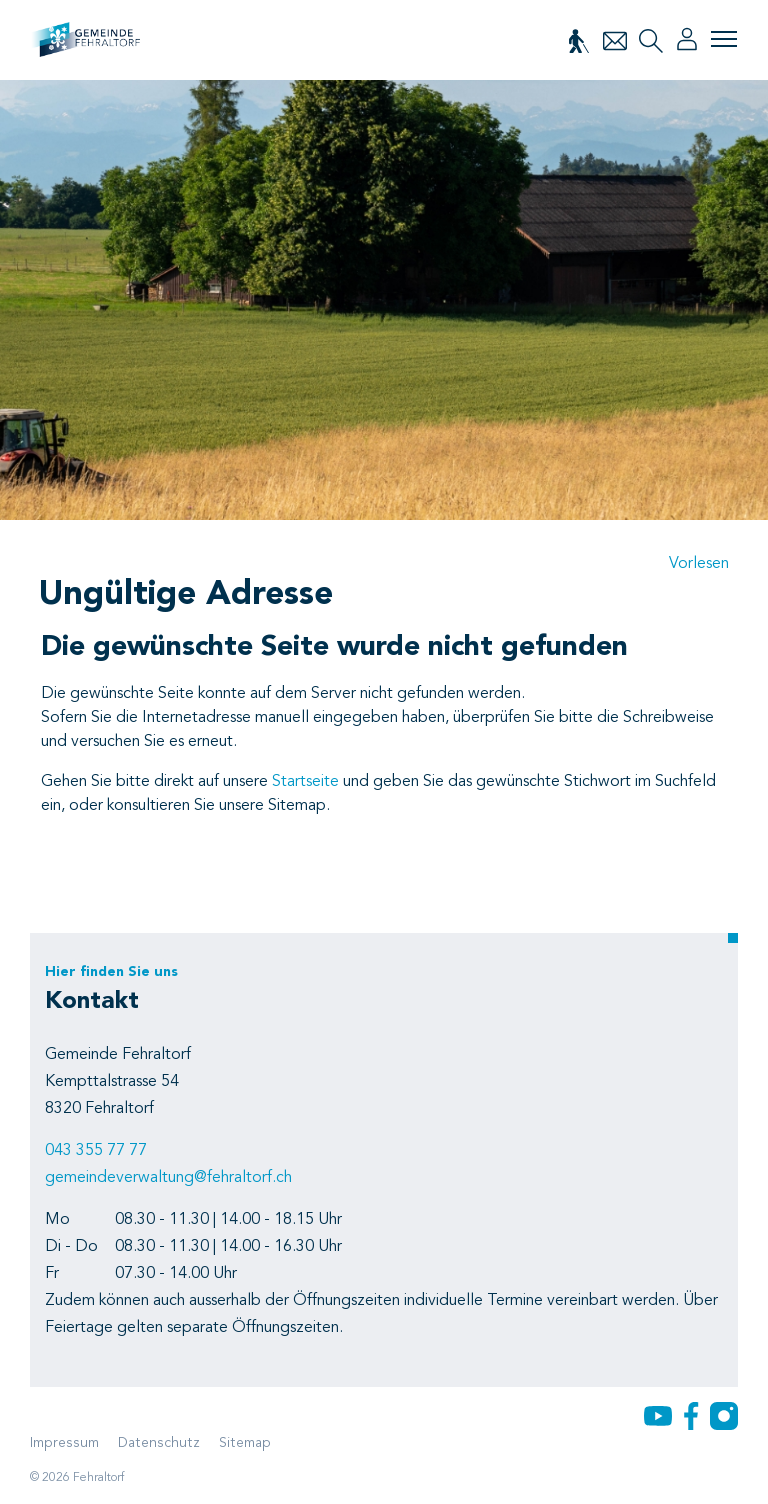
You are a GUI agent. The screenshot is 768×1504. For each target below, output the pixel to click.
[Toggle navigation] (724, 39)
